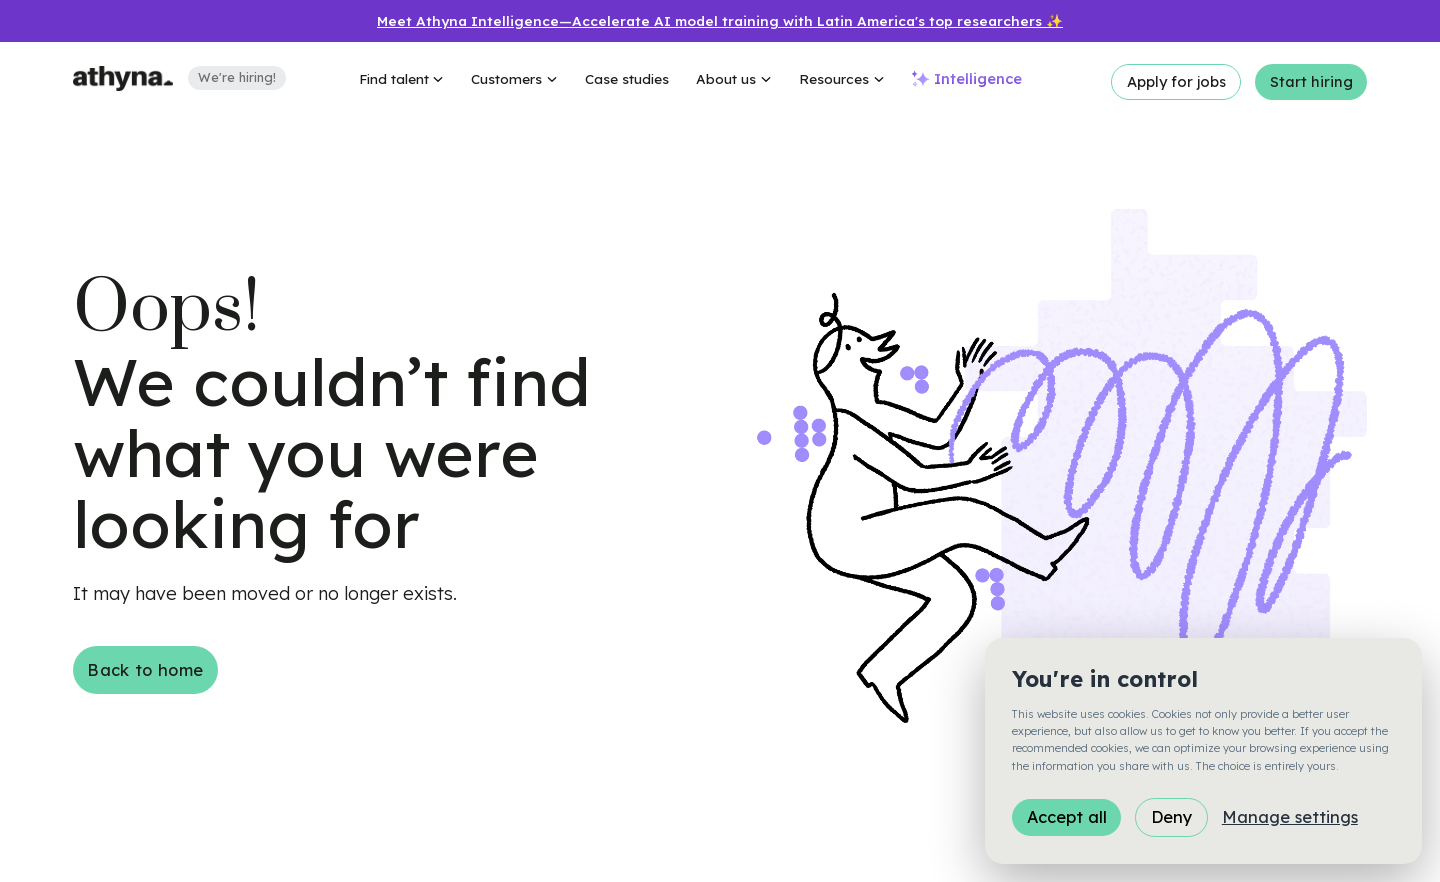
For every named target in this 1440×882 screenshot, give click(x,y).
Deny (1172, 817)
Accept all (1067, 817)
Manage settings (1290, 817)
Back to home (145, 670)
